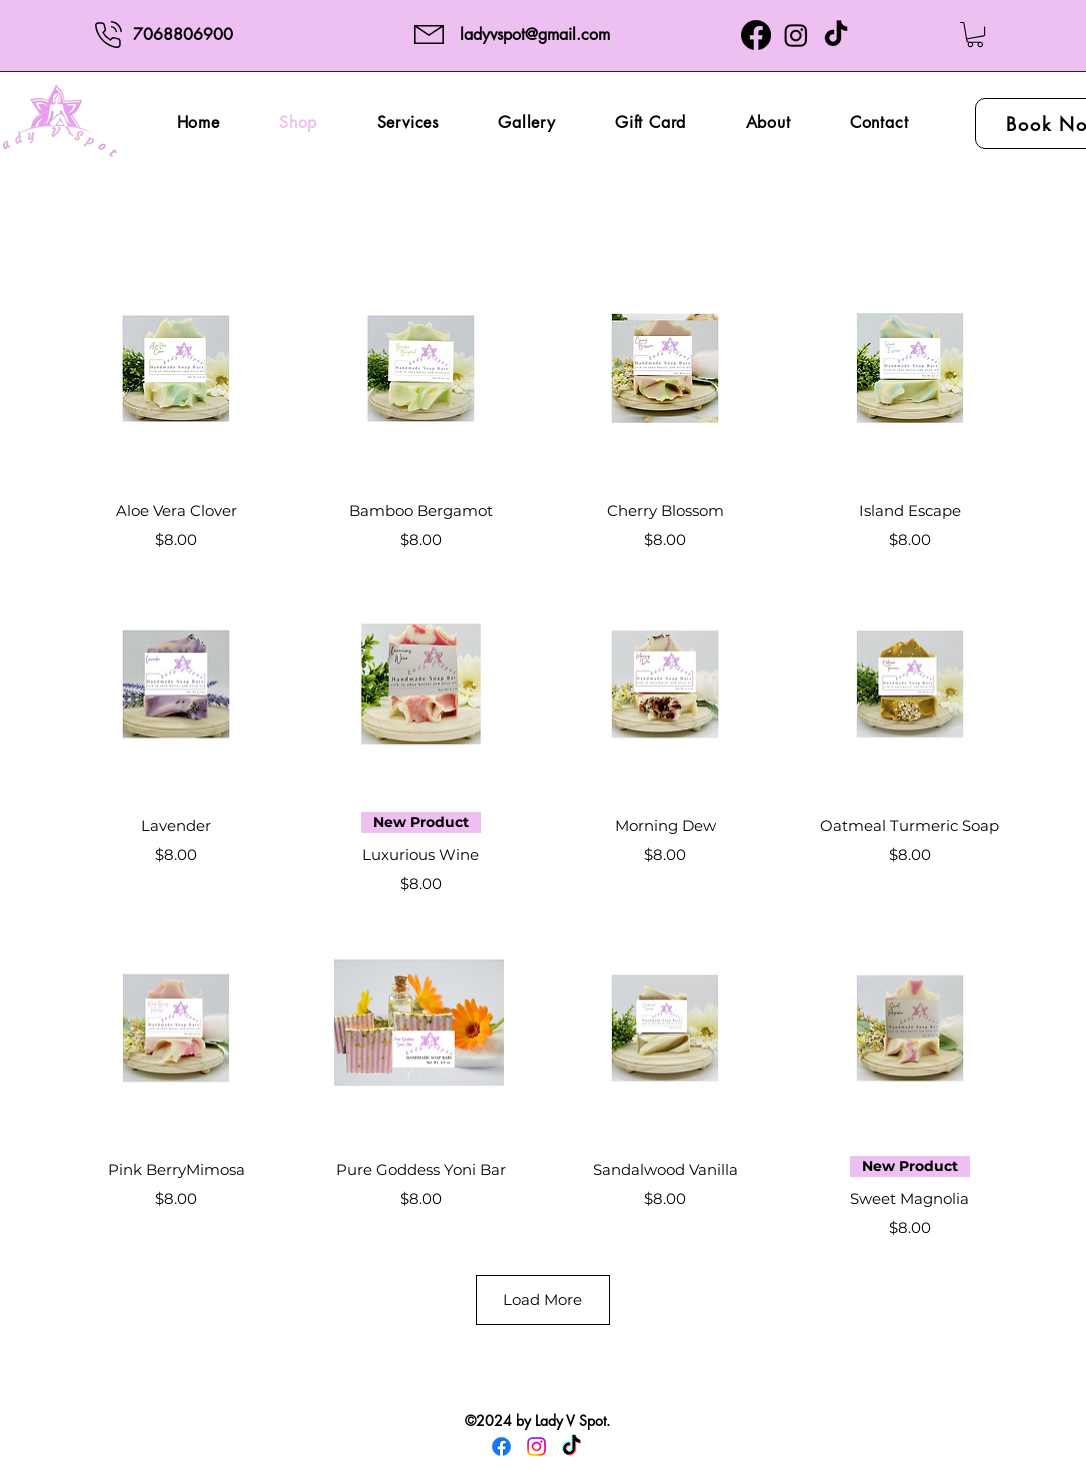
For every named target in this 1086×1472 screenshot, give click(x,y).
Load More (542, 1299)
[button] (975, 34)
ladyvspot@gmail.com (535, 34)
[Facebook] (756, 35)
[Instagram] (796, 35)
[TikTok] (836, 35)
